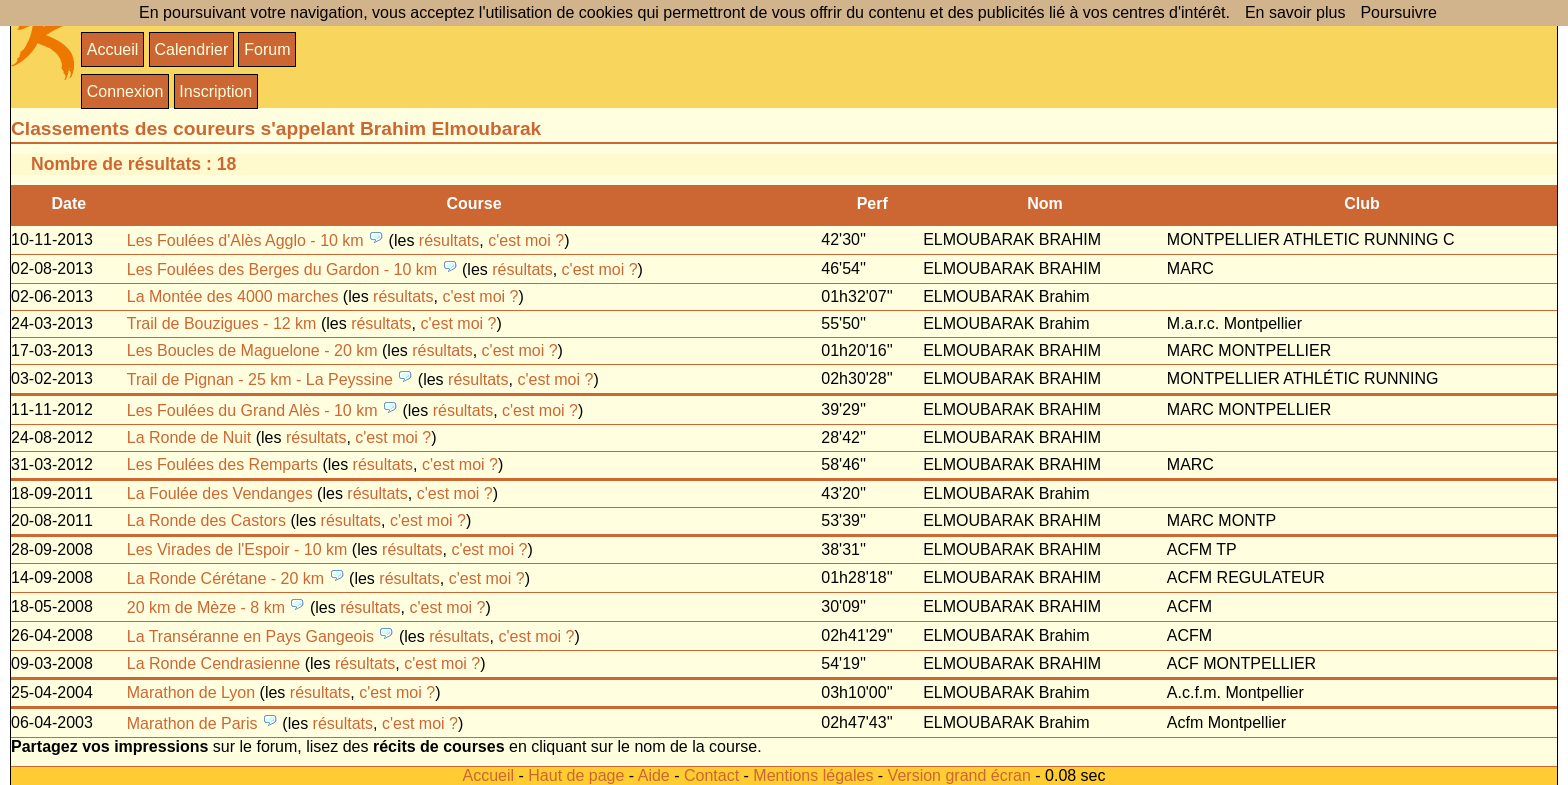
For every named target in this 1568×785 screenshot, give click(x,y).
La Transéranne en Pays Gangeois (250, 636)
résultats (449, 240)
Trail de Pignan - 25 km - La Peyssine (260, 379)
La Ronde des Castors (206, 520)
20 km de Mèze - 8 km (206, 607)
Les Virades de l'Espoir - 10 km (237, 549)
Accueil (113, 49)
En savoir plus (1295, 12)
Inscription (215, 91)
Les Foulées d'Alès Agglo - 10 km (245, 240)
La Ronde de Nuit (189, 437)
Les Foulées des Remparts (222, 464)
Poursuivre (1398, 12)
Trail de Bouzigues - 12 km (222, 323)
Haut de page (576, 775)
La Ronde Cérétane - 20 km (225, 578)
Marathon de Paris (192, 723)
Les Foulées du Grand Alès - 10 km (252, 410)
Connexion (125, 91)
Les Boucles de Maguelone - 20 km (252, 350)
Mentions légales (813, 775)
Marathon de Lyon (191, 692)
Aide (654, 775)
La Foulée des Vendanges (220, 493)
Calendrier (191, 49)
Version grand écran (959, 775)
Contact (711, 775)
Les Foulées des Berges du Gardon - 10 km (282, 269)
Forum (267, 49)
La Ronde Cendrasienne (213, 663)
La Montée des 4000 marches (233, 296)
